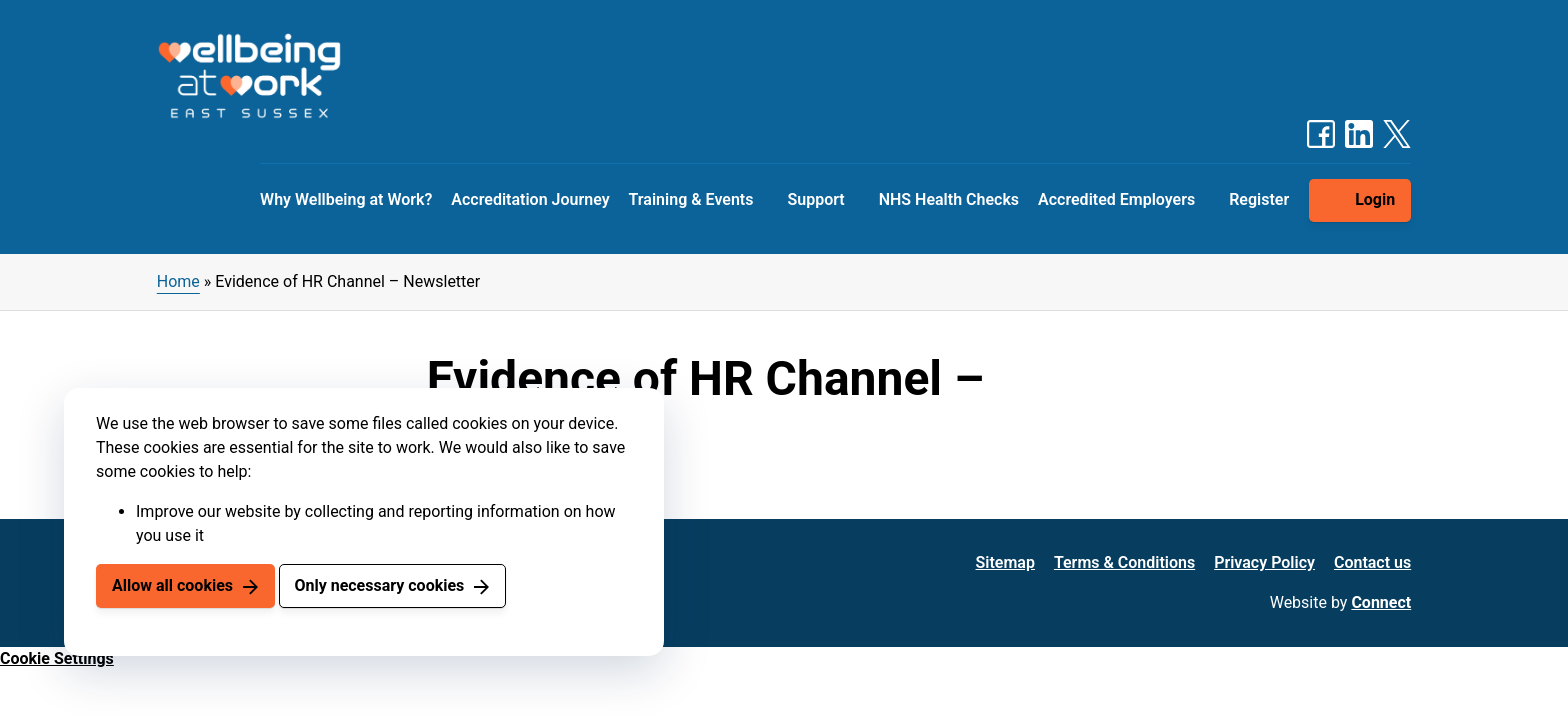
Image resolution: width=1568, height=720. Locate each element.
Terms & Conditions (1124, 562)
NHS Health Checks (949, 199)
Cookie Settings (57, 658)
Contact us (1372, 562)
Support (815, 199)
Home (178, 281)
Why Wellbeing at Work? (346, 199)
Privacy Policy (1264, 562)
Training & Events (691, 199)
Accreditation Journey (530, 199)
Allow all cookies (172, 585)
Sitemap (1005, 562)
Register (1259, 199)
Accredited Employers (1116, 199)
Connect (1381, 602)
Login (1375, 199)
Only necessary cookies (379, 585)
